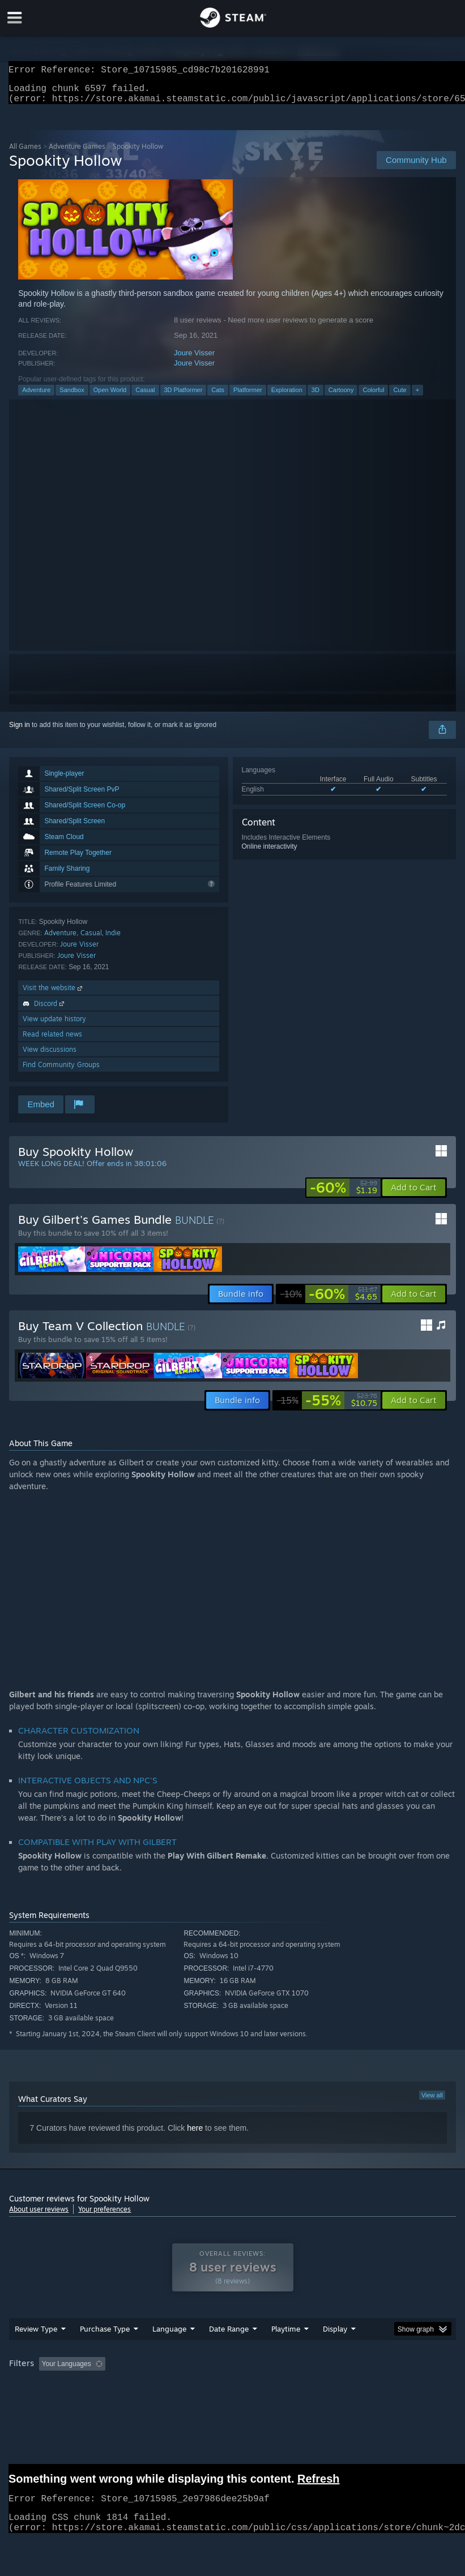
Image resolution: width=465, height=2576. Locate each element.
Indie (113, 939)
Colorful (373, 396)
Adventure (36, 396)
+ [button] (417, 396)
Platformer (247, 396)
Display (335, 2351)
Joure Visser (194, 359)
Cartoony (341, 396)
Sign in (19, 732)
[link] (343, 1194)
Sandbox (71, 396)
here (195, 2134)
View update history (54, 1025)
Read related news (52, 1041)
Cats (217, 396)
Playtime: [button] (268, 2386)
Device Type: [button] (186, 2402)
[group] (232, 2394)
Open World (110, 396)
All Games (25, 153)
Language (169, 2351)
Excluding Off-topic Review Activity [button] (181, 2386)
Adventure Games (77, 153)
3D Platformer (183, 396)
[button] (414, 1194)
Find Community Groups (61, 1071)
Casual (145, 396)
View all (432, 2101)
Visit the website (53, 994)
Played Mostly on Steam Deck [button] (349, 2386)
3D (315, 396)
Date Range (229, 2351)
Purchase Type (105, 2351)
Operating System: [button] (40, 2402)
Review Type (36, 2351)
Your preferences (104, 2216)
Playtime (285, 2351)
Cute (399, 396)
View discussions (49, 1056)
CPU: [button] (98, 2402)
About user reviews (39, 2216)
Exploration (286, 396)
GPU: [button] (136, 2402)
